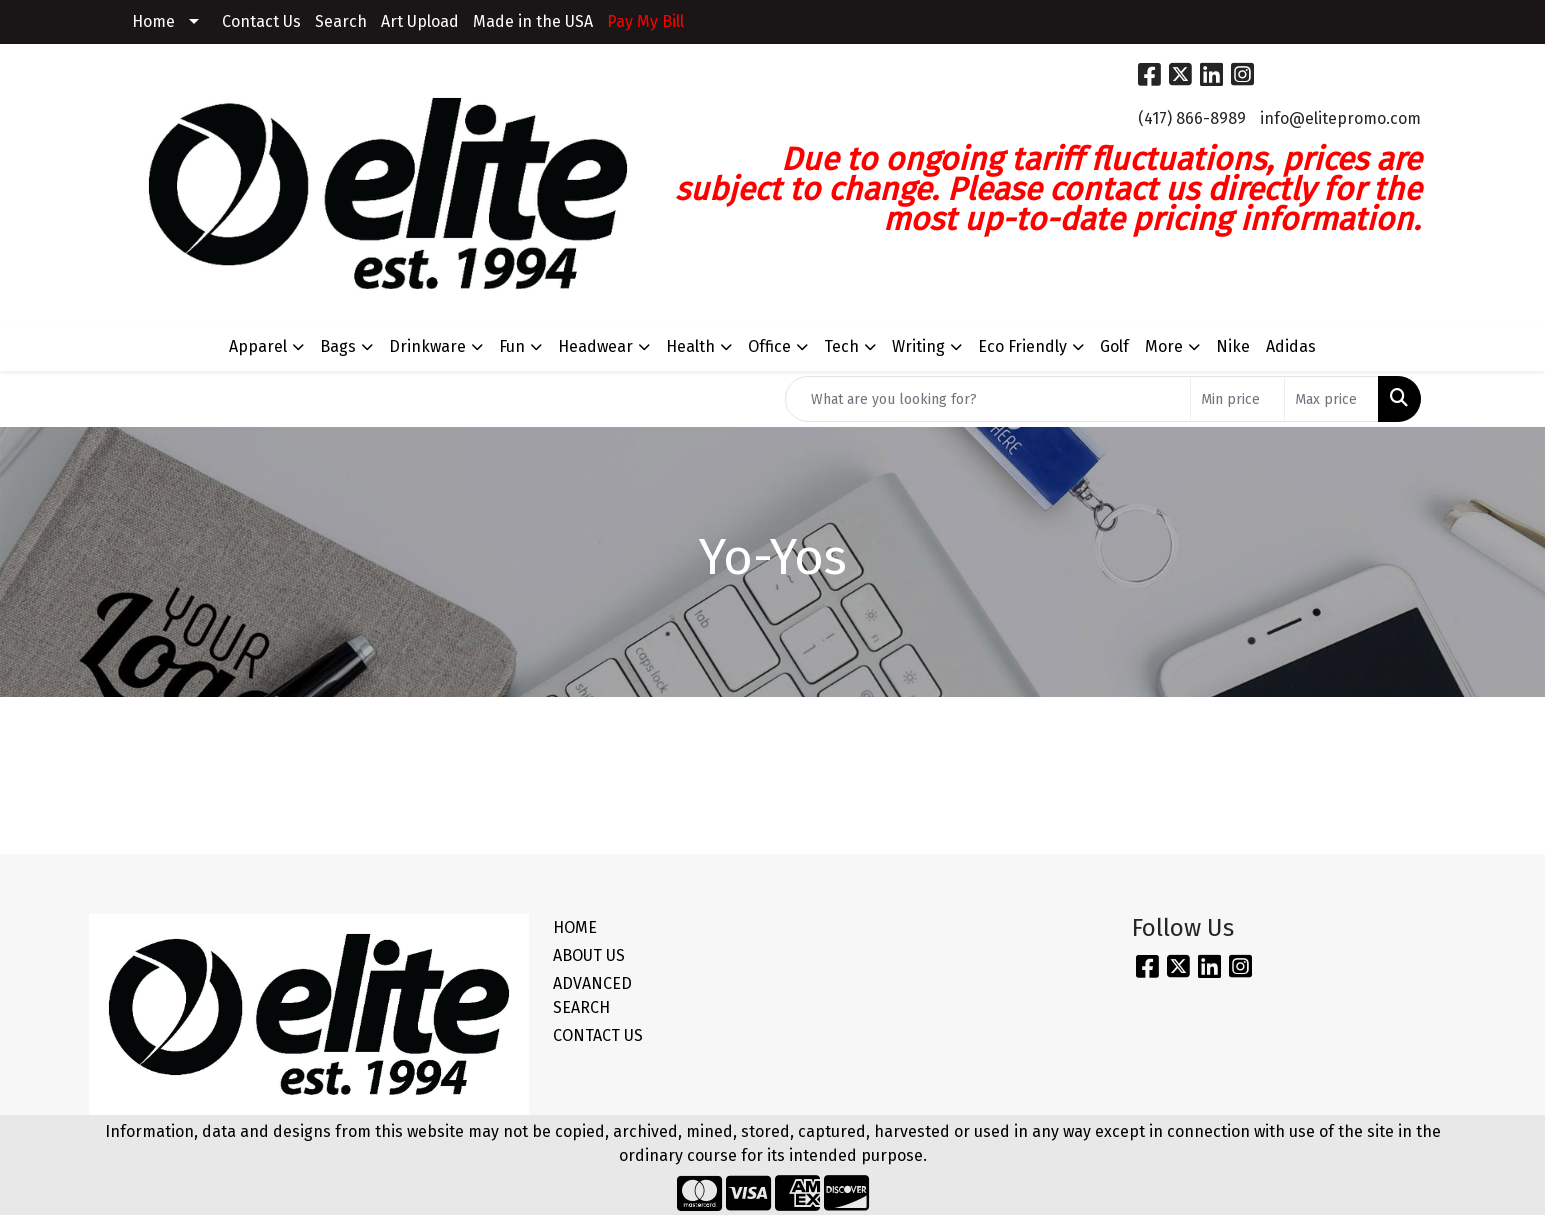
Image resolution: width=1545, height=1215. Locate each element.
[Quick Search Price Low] (1237, 399)
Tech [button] (841, 346)
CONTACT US (598, 1035)
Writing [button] (918, 346)
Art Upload (420, 21)
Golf (1114, 346)
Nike (1233, 346)
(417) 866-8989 (1192, 118)
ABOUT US (589, 955)
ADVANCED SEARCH (592, 995)
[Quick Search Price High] (1331, 399)
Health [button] (690, 346)
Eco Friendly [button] (1022, 346)
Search (341, 21)
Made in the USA (533, 21)
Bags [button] (338, 346)
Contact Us (261, 21)
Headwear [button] (595, 346)
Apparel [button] (258, 346)
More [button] (1164, 346)
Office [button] (769, 346)
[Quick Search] (988, 399)
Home (153, 21)
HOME (575, 927)
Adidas (1291, 346)
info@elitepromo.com (1340, 118)
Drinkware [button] (427, 346)
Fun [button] (512, 346)
